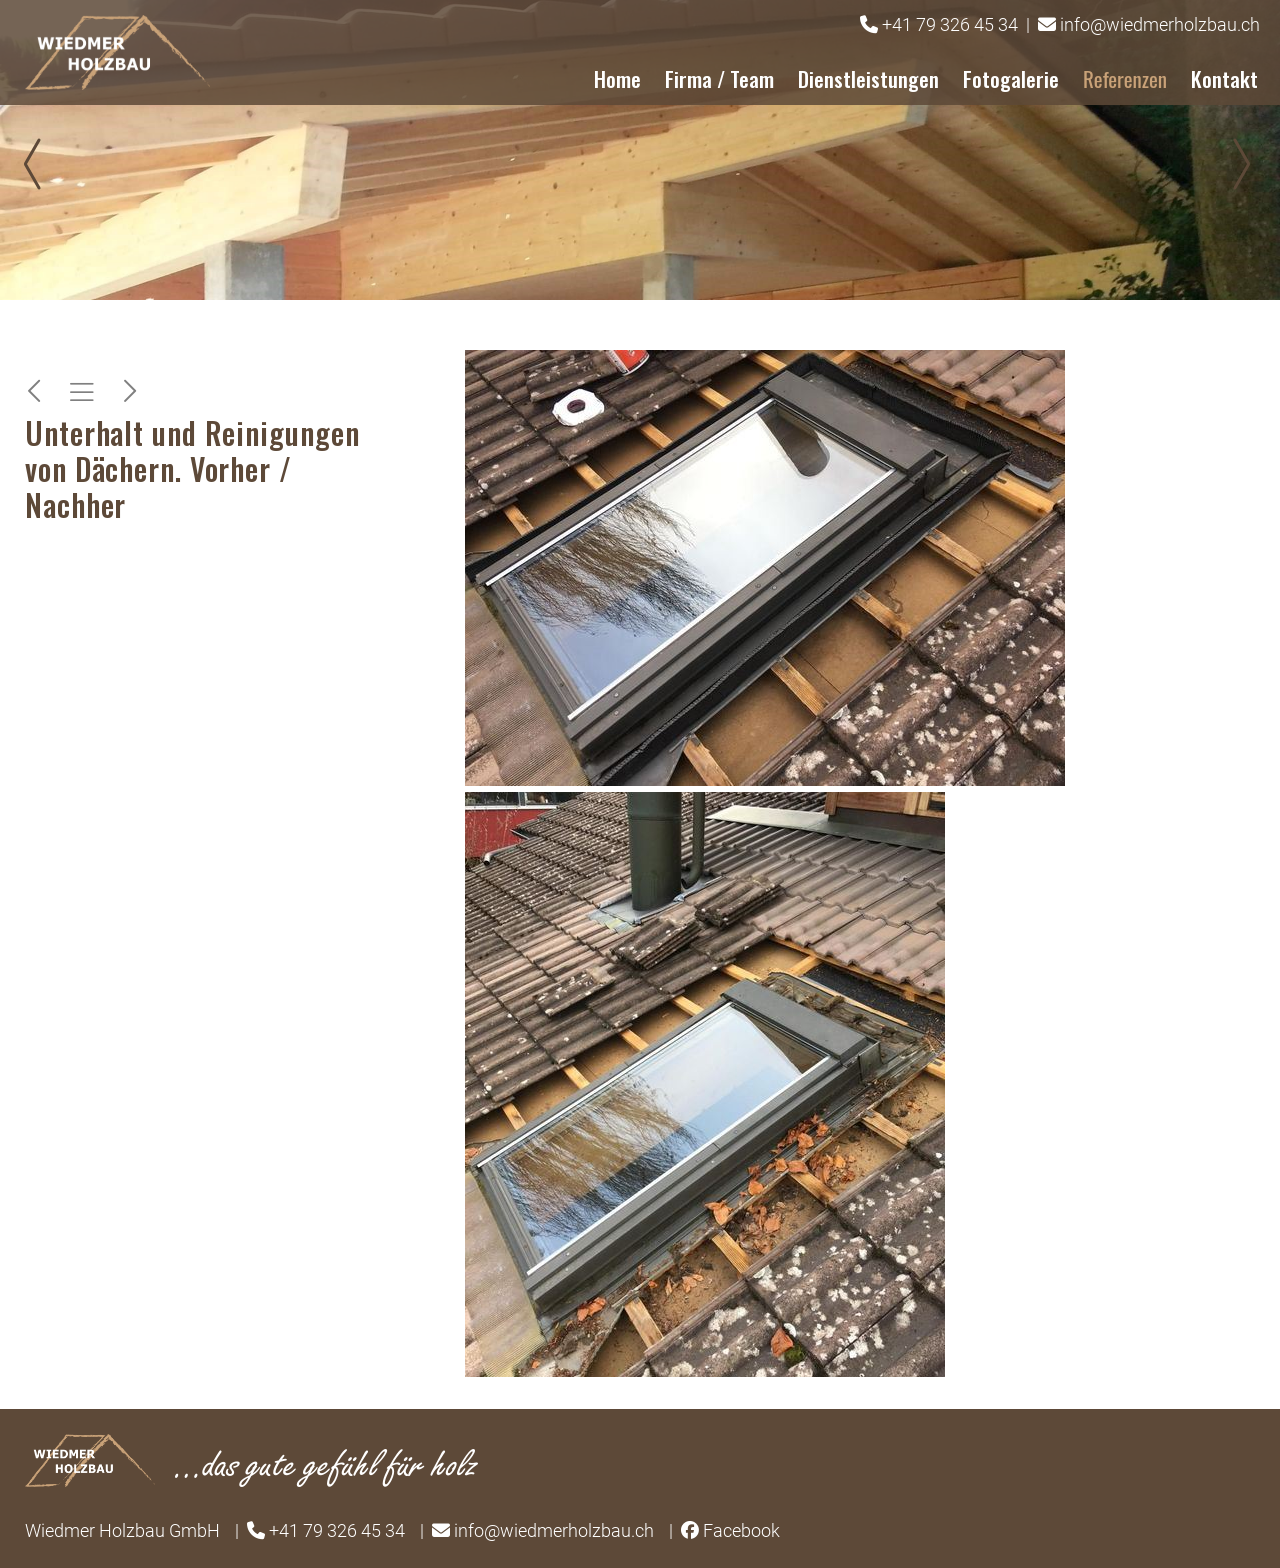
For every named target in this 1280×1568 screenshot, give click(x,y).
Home (617, 78)
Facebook (741, 1530)
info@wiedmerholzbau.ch (1160, 24)
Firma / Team (719, 78)
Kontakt (1224, 78)
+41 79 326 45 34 (950, 24)
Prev (40, 164)
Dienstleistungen (868, 78)
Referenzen (1125, 78)
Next (1240, 164)
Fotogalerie (1011, 78)
